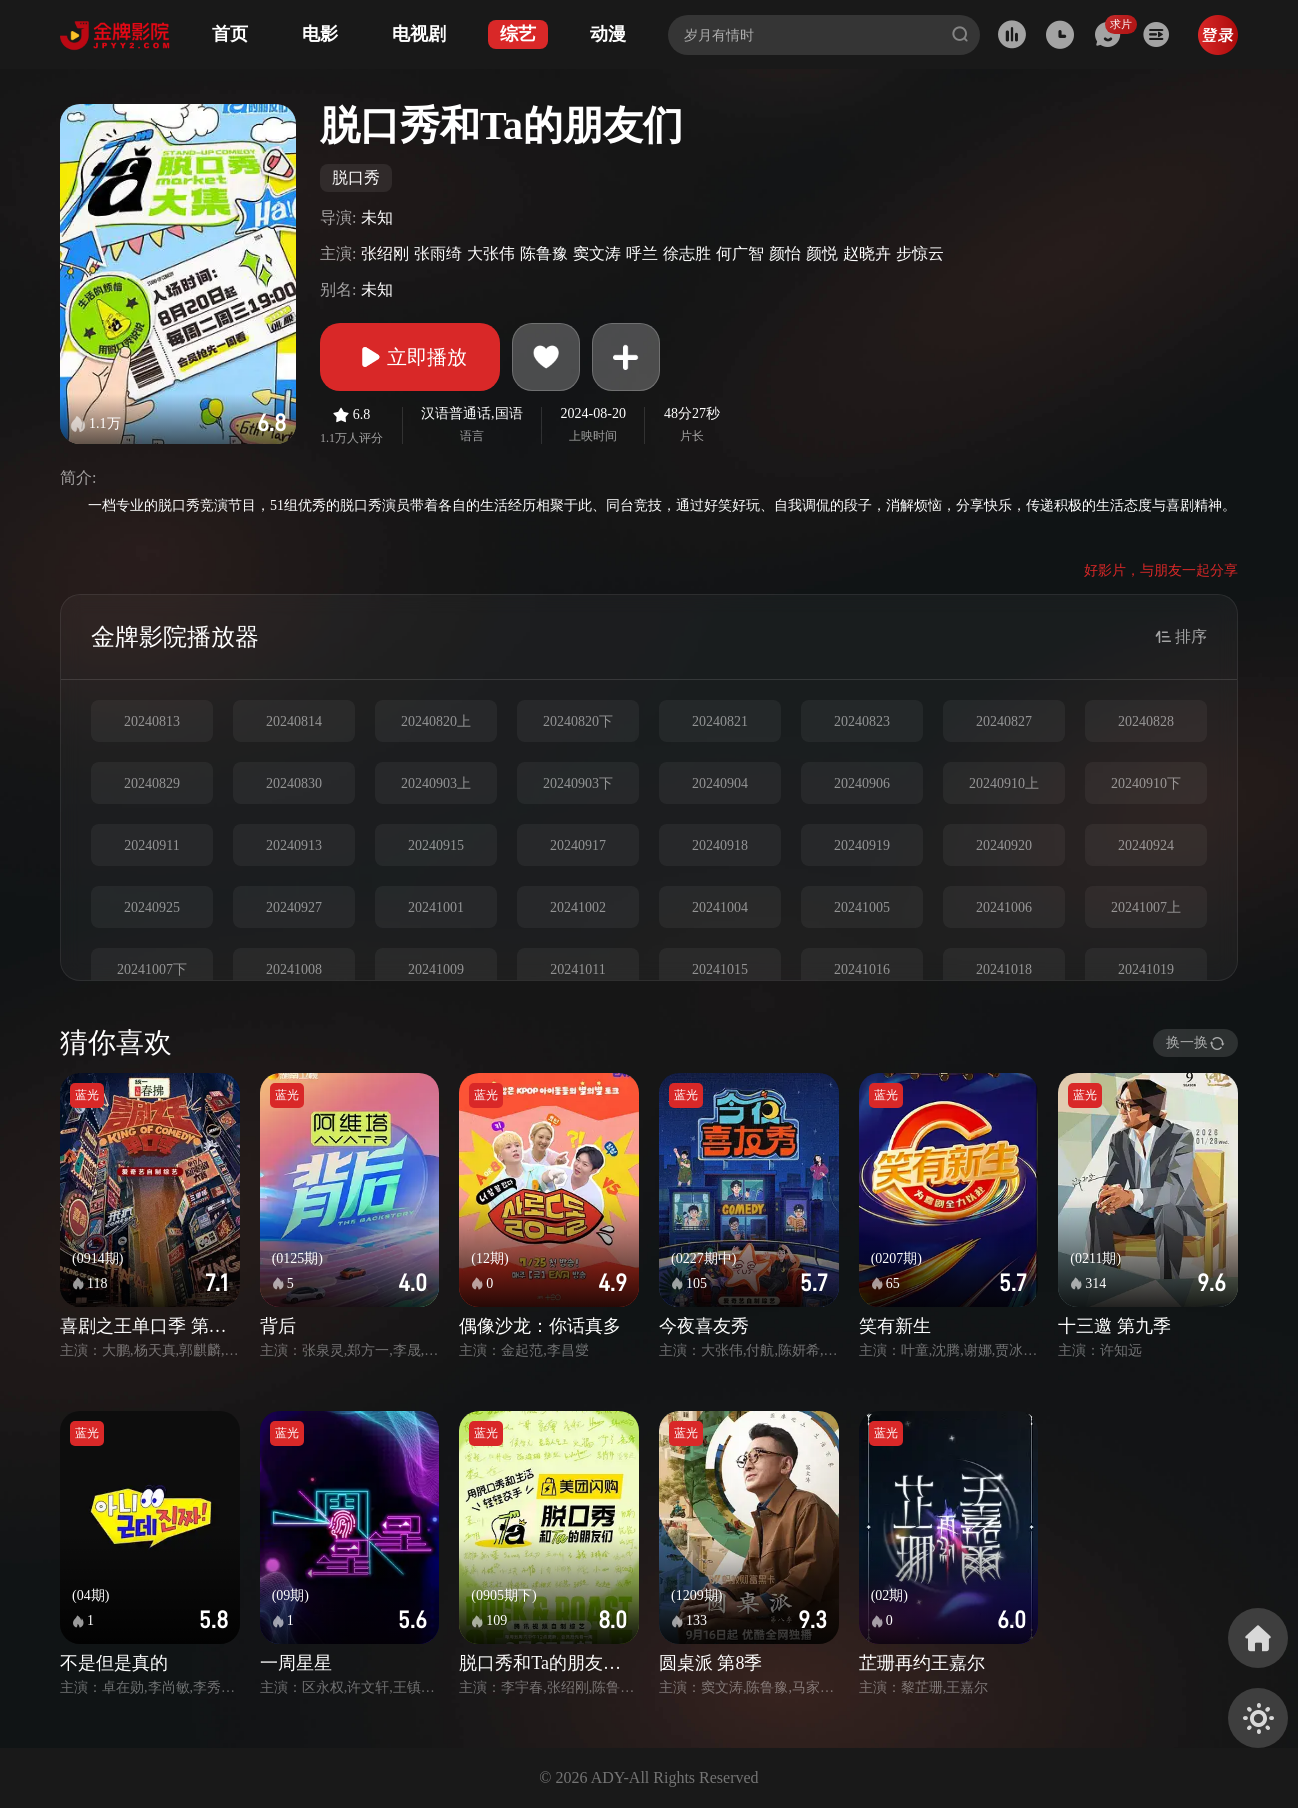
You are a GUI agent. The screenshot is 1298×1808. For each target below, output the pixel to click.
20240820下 (578, 721)
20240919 (862, 845)
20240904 (720, 783)
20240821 (720, 721)
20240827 (1004, 721)
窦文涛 (597, 253)
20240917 (578, 845)
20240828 (1146, 721)
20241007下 (152, 969)
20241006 (1004, 907)
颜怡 (785, 253)
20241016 (862, 969)
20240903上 (436, 783)
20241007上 (1146, 907)
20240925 (152, 907)
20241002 (578, 907)
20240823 (862, 721)
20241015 (720, 969)
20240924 (1146, 845)
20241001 (436, 907)
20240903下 (578, 783)
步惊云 (920, 253)
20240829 (152, 783)
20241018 (1004, 969)
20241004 (720, 907)
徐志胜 (687, 253)
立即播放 (410, 357)
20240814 (294, 721)
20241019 (1146, 969)
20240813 (152, 721)
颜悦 (822, 253)
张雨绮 (438, 253)
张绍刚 (385, 253)
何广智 (740, 253)
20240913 (294, 845)
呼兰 (642, 253)
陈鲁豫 (544, 253)
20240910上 (1004, 783)
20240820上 (436, 721)
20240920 (1004, 845)
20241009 (436, 969)
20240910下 (1146, 783)
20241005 (862, 907)
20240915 (436, 845)
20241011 (577, 969)
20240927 (294, 907)
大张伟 (491, 253)
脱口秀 (356, 177)
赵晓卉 (867, 253)
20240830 (294, 783)
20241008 (294, 969)
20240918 (720, 845)
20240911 (151, 845)
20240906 (862, 783)
